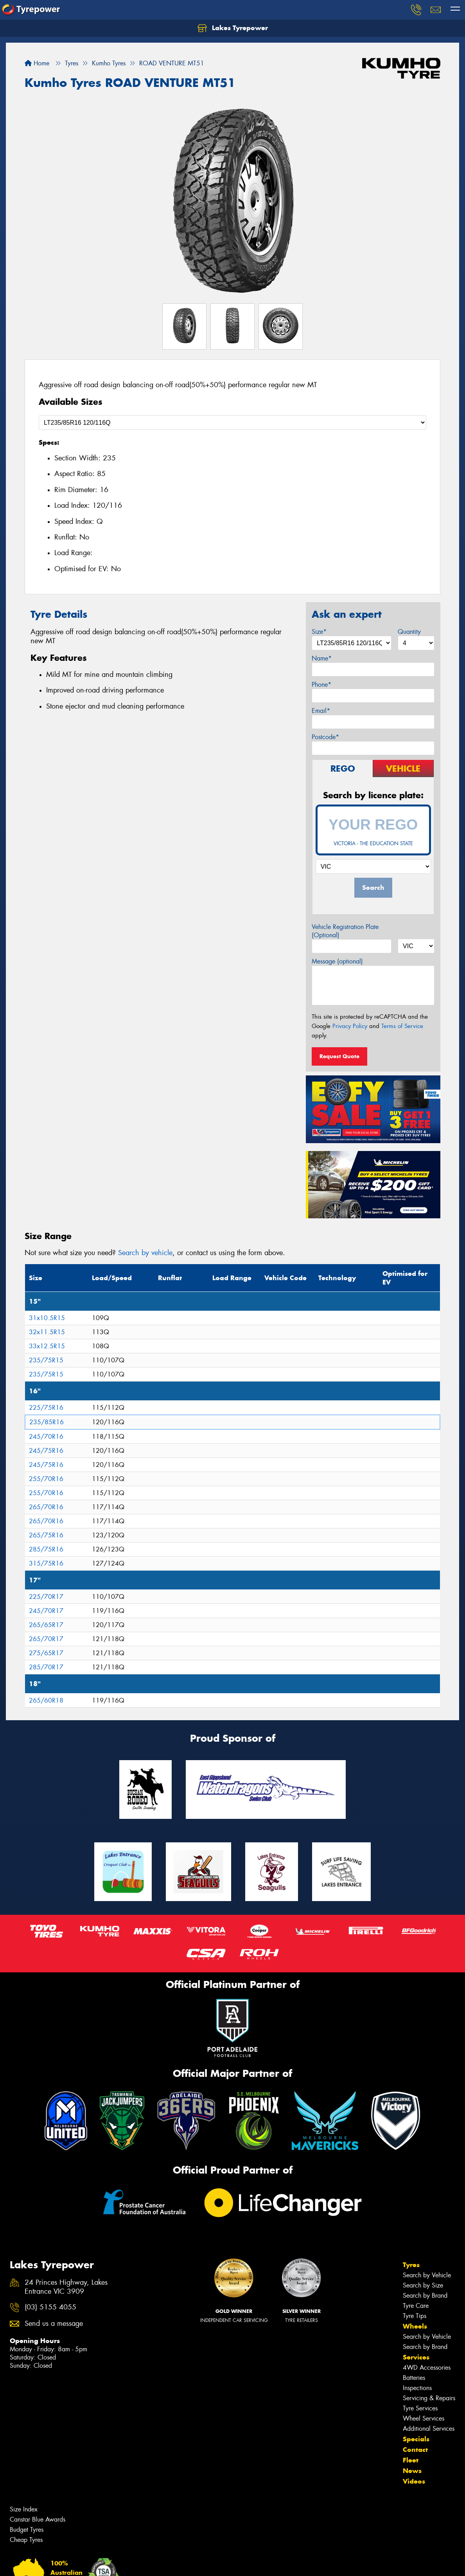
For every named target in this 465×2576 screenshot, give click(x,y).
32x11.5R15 (47, 1332)
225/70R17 (46, 1597)
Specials (416, 2439)
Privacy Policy (349, 1026)
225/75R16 (46, 1407)
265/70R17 (46, 1639)
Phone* (321, 684)
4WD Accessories (427, 2367)
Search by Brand (425, 2295)
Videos (414, 2481)
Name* (322, 658)
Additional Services (428, 2428)
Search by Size (423, 2285)
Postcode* (325, 737)
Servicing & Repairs (429, 2398)
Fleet (410, 2460)
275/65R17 (46, 1653)
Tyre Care (416, 2306)
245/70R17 (46, 1611)
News (412, 2470)
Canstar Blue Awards (37, 2519)
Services (416, 2357)
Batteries (414, 2378)
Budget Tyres (26, 2529)
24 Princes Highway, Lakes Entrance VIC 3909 (66, 2287)
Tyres (411, 2264)
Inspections (417, 2388)
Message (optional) (337, 961)
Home (37, 63)
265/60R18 (46, 1700)
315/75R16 (46, 1563)
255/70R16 (46, 1479)
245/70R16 (46, 1436)
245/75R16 (46, 1451)
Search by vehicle (145, 1252)
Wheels (415, 2326)
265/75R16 (46, 1535)
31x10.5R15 (47, 1318)
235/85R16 (46, 1422)
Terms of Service (402, 1026)
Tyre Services (420, 2408)
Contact (415, 2449)
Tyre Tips (414, 2316)
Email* (321, 711)
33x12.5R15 (47, 1346)
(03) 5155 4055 (50, 2307)
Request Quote (339, 1056)
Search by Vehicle (427, 2275)
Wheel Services (423, 2418)
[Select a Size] (232, 422)
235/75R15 (46, 1360)
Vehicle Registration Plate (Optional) (345, 931)
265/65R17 (46, 1625)
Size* (319, 632)
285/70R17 (46, 1667)
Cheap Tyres (26, 2540)
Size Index (24, 2509)
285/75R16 (46, 1549)
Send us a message (54, 2323)
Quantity (409, 632)
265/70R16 (46, 1507)
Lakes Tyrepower (232, 28)
